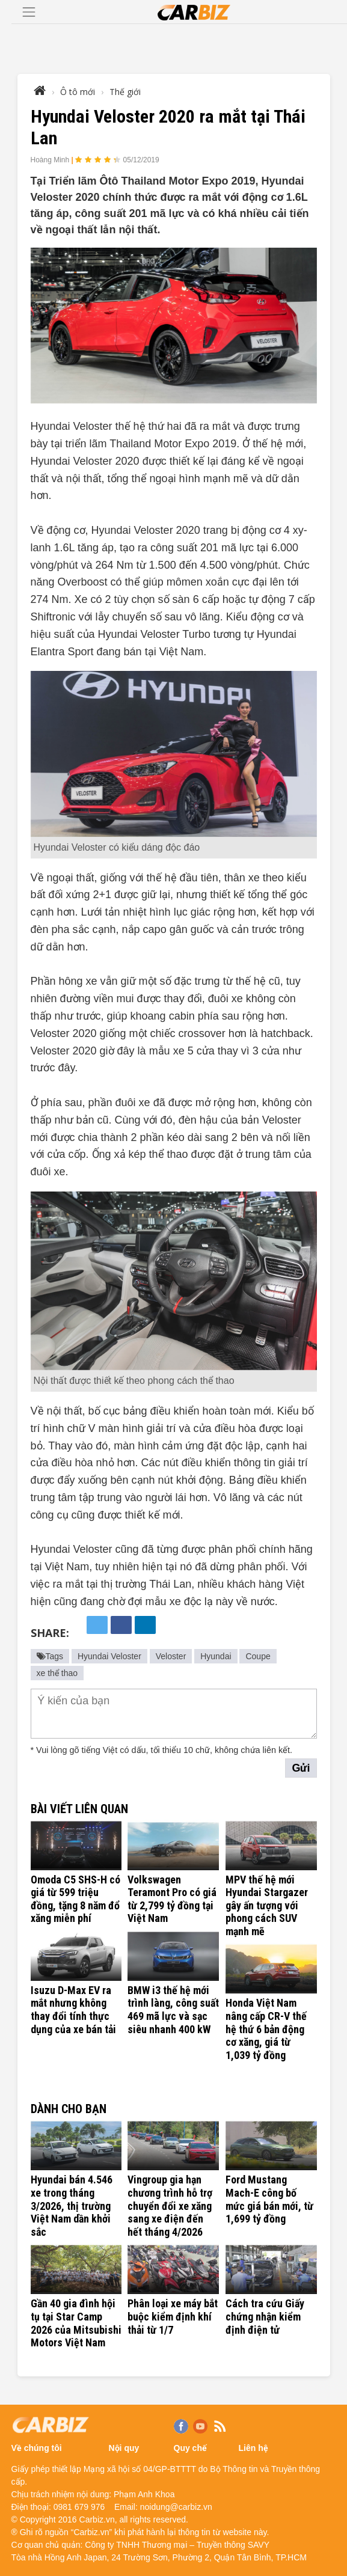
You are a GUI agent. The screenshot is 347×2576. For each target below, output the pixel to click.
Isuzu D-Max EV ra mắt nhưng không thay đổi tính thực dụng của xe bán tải (73, 2010)
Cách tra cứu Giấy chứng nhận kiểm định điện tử (265, 2316)
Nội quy (124, 2448)
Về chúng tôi (36, 2448)
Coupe (257, 1656)
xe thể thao (57, 1673)
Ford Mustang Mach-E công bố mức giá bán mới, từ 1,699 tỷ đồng (269, 2199)
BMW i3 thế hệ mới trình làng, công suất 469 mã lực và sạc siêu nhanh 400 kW (173, 2010)
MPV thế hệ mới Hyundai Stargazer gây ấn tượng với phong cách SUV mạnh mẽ (267, 1905)
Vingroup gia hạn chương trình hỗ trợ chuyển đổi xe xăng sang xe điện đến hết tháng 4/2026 (169, 2205)
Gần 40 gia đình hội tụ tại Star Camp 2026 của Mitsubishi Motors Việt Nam (76, 2323)
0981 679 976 (79, 2507)
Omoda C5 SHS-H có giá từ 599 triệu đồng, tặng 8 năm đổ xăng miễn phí (75, 1899)
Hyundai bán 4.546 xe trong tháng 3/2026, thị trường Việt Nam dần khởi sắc (71, 2205)
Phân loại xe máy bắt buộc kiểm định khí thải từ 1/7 (172, 2316)
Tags (50, 1656)
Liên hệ (253, 2448)
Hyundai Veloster (109, 1656)
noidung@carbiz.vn (176, 2507)
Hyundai (215, 1656)
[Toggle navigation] (29, 12)
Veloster (171, 1656)
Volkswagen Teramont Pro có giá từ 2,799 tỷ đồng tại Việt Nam (171, 1899)
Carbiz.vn (97, 2519)
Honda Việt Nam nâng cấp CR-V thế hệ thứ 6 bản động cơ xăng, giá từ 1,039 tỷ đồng (266, 2028)
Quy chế (190, 2448)
